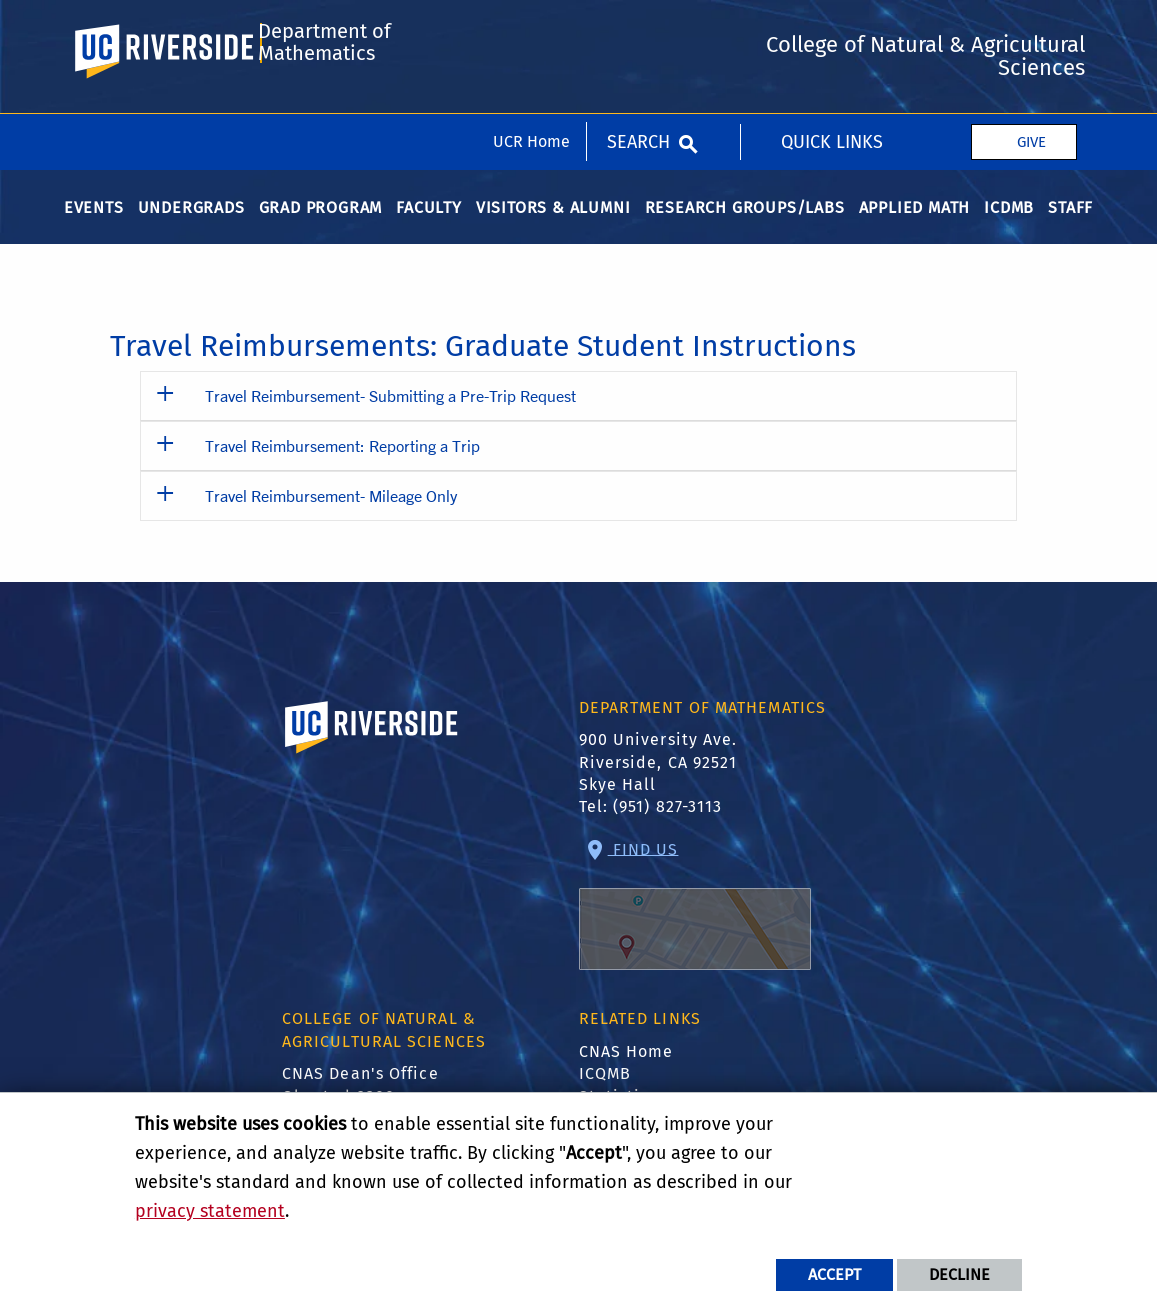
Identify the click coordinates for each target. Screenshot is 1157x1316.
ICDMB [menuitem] (1009, 225)
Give (1031, 28)
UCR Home (531, 27)
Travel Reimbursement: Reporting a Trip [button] (342, 463)
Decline (959, 1274)
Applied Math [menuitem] (915, 225)
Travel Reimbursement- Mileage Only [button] (331, 513)
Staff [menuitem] (1070, 225)
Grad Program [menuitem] (321, 225)
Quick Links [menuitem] (832, 28)
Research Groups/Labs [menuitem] (745, 225)
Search (638, 28)
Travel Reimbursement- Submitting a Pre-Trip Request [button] (390, 413)
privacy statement (210, 1211)
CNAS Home (626, 1069)
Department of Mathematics (322, 112)
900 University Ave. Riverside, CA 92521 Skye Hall (658, 781)
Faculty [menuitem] (429, 225)
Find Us (695, 923)
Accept (834, 1274)
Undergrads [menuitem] (191, 225)
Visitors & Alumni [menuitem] (553, 225)
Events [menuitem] (94, 225)
